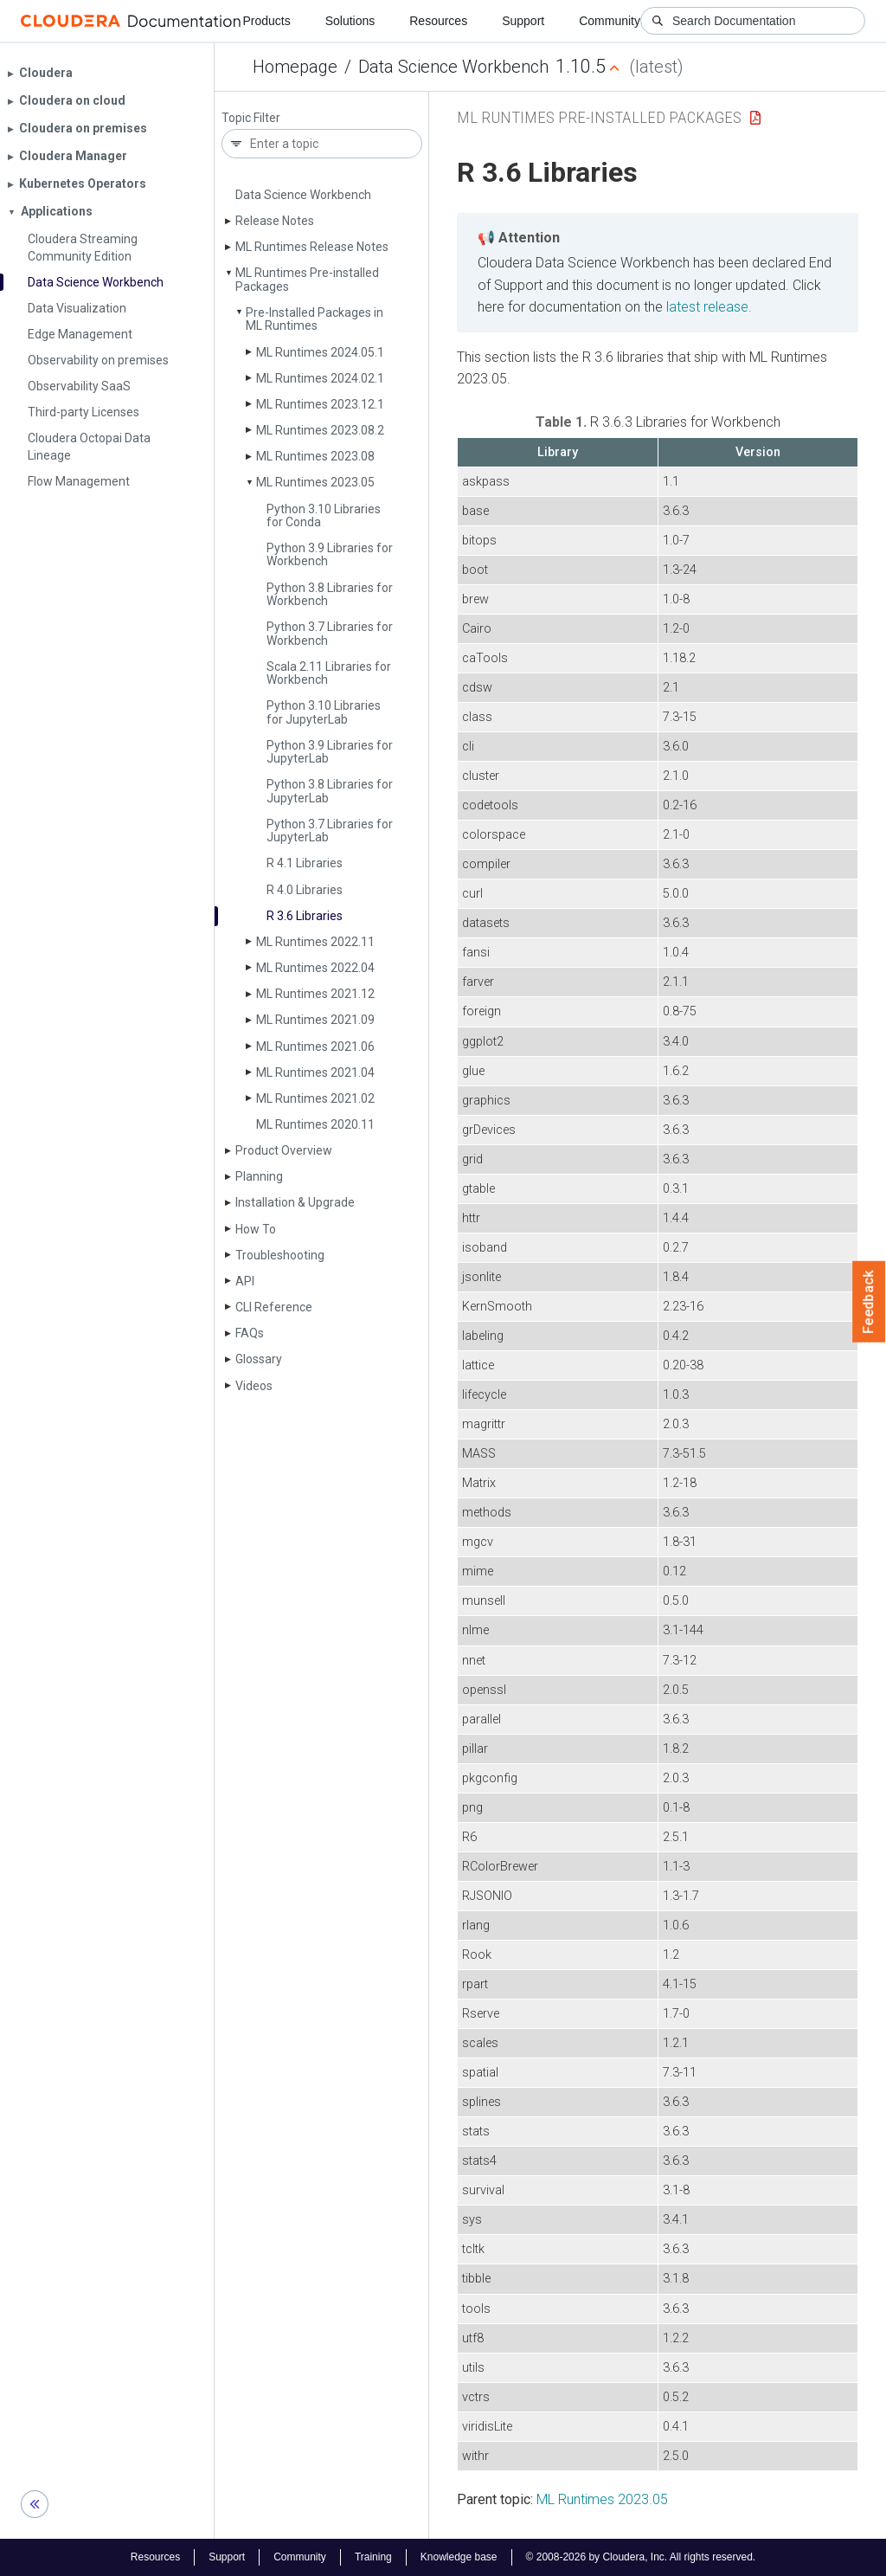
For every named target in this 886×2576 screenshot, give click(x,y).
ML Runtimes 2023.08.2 (320, 430)
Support (523, 21)
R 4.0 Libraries (304, 890)
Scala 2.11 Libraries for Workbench (328, 673)
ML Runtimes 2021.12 (315, 994)
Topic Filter (251, 118)
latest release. (709, 307)
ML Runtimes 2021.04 (315, 1072)
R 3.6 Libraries (304, 916)
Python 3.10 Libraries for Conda (323, 515)
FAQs (249, 1333)
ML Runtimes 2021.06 (315, 1046)
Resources (438, 21)
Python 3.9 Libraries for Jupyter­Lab (329, 751)
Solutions (350, 21)
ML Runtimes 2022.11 (315, 942)
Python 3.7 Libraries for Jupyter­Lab (329, 830)
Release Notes (274, 221)
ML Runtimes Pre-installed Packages (307, 279)
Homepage (295, 66)
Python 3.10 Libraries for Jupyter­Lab (323, 712)
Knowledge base (459, 2557)
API (244, 1281)
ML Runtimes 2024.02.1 (320, 378)
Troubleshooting (279, 1255)
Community (609, 21)
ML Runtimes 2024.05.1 (320, 352)
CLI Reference (273, 1307)
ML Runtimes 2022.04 (315, 968)
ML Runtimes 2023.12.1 (320, 404)
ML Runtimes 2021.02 (315, 1098)
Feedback (869, 1302)
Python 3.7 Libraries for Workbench (329, 633)
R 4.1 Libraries (304, 863)
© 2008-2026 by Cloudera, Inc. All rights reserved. (641, 2557)
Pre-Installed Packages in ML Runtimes (314, 319)
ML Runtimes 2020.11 (315, 1124)
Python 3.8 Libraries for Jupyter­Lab (329, 790)
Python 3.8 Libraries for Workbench (329, 594)
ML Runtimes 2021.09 (315, 1020)
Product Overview (283, 1150)
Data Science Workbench (453, 66)
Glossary (258, 1359)
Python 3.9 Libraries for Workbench (329, 554)
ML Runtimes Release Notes (311, 247)
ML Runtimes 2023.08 (315, 456)
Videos (254, 1386)
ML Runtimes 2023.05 (315, 482)
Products (266, 21)
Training (373, 2557)
